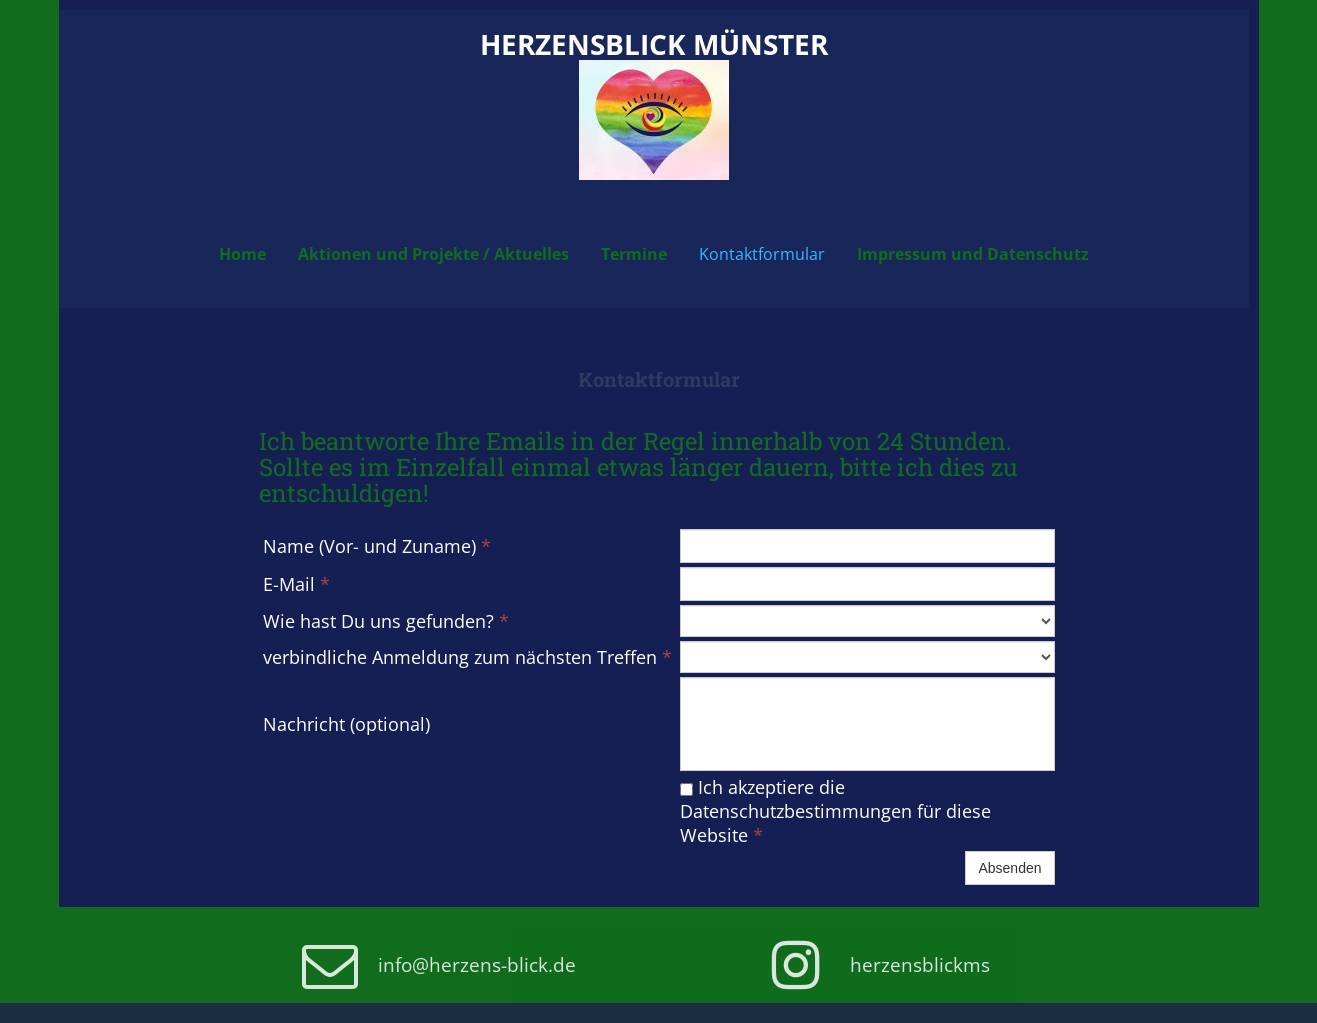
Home (242, 254)
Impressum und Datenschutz (973, 254)
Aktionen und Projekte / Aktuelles (433, 254)
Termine (634, 254)
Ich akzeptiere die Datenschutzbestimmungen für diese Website (835, 811)
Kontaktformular (762, 254)
